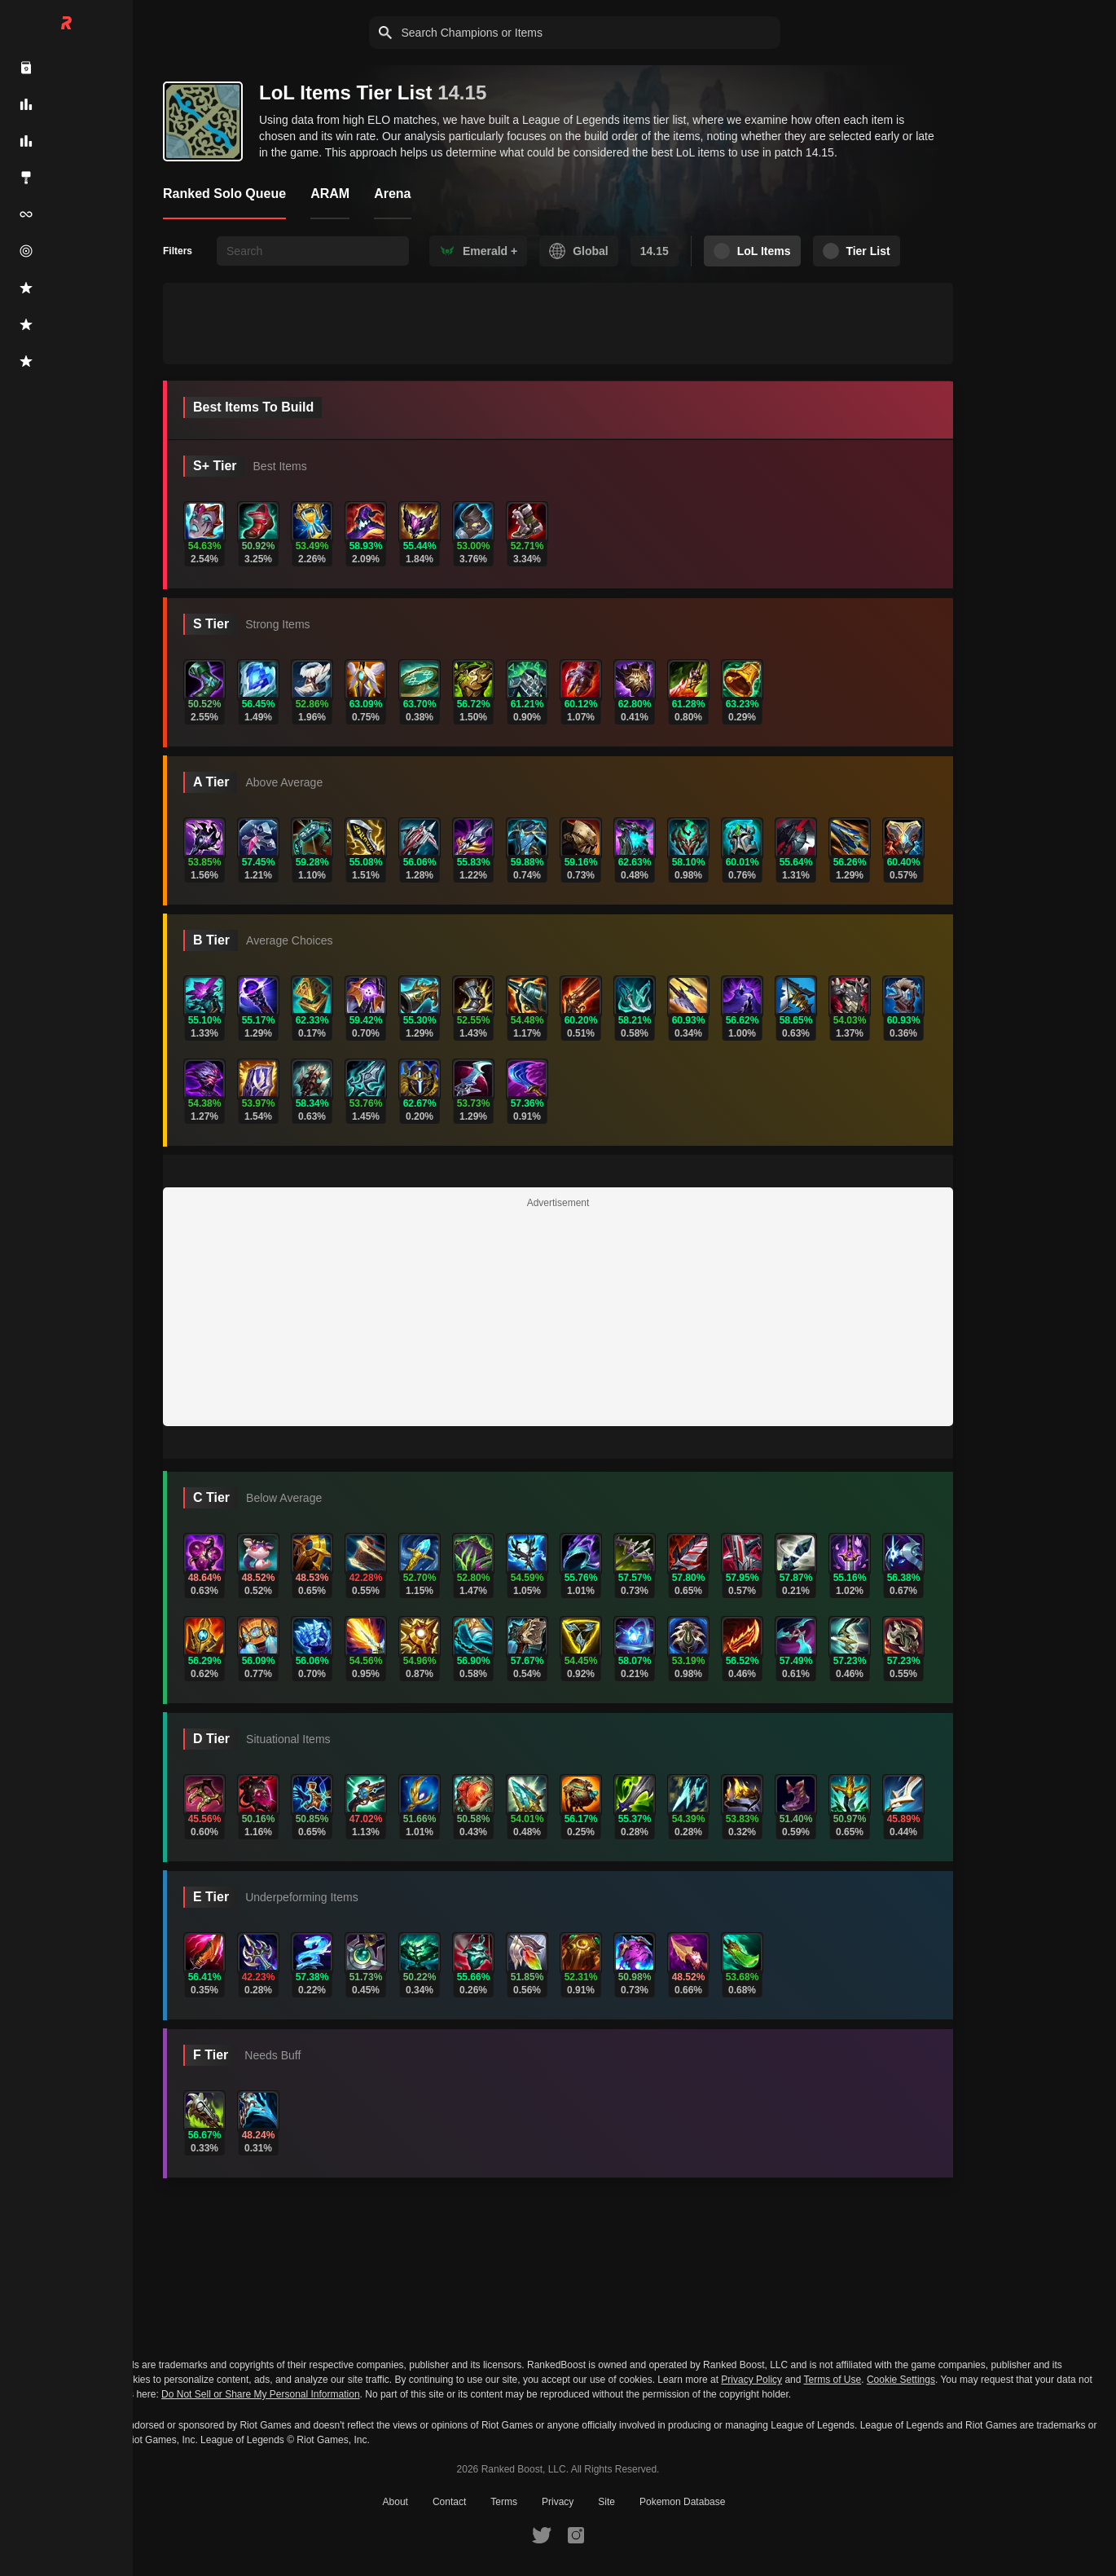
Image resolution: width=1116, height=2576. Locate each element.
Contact (449, 2502)
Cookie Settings (901, 2379)
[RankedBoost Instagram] (576, 2534)
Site (606, 2502)
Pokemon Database (682, 2502)
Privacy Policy (751, 2379)
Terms (503, 2502)
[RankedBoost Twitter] (541, 2534)
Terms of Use (833, 2379)
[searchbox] (313, 251)
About (395, 2502)
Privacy (557, 2502)
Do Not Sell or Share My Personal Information (260, 2394)
